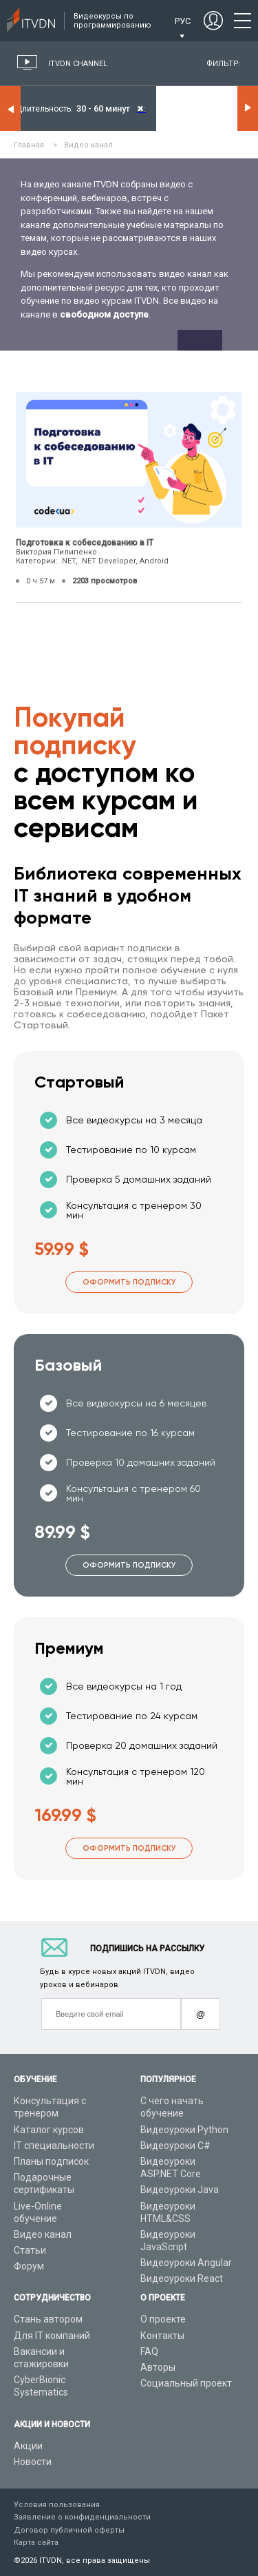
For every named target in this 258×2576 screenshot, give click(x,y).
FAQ (149, 2351)
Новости (33, 2461)
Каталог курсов (49, 2129)
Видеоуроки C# (175, 2145)
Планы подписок (51, 2161)
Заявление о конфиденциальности (82, 2517)
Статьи (30, 2250)
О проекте (163, 2319)
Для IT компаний (52, 2335)
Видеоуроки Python (184, 2129)
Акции (28, 2445)
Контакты (162, 2335)
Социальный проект (186, 2383)
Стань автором (48, 2319)
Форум (29, 2266)
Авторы (157, 2367)
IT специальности (54, 2145)
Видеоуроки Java (179, 2189)
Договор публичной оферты (69, 2530)
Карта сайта (36, 2542)
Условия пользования (57, 2504)
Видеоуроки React (181, 2278)
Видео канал (43, 2234)
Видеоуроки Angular (186, 2262)
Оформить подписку (129, 1282)
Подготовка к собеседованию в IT (84, 543)
